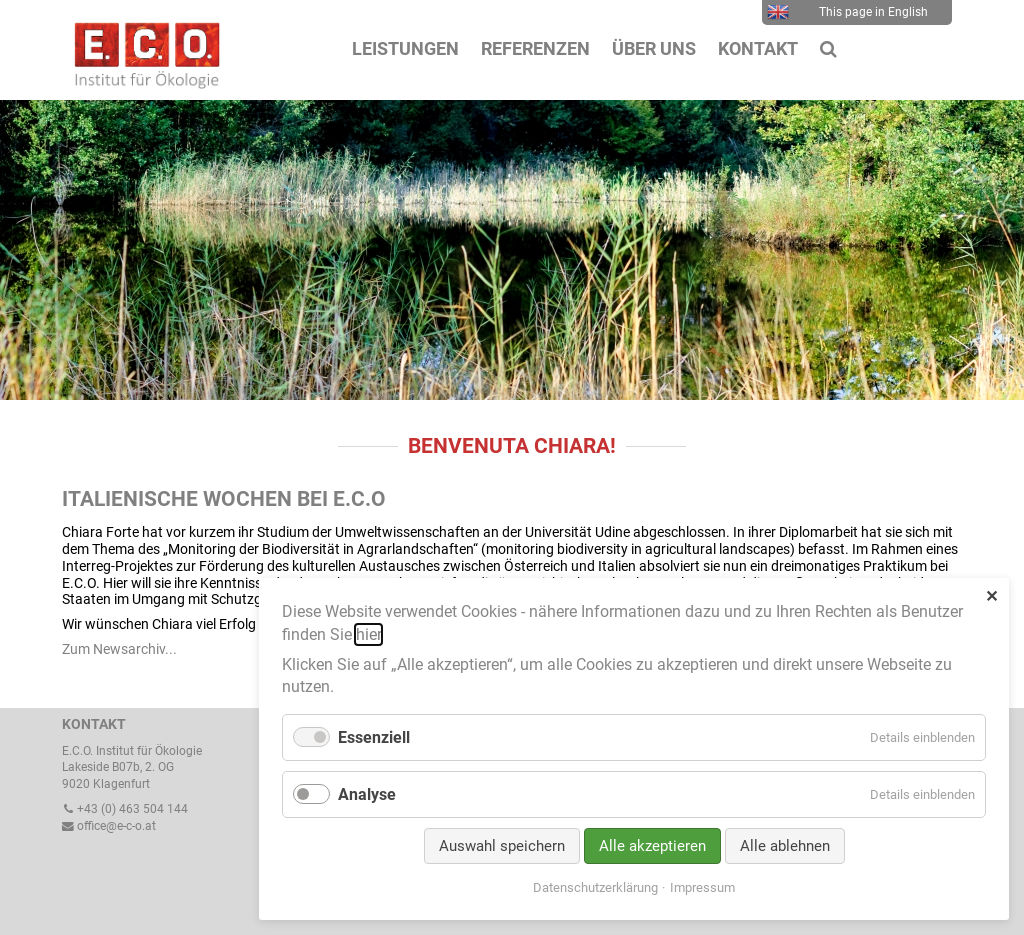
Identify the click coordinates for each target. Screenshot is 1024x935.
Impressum (702, 887)
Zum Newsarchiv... (119, 649)
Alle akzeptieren (652, 846)
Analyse (367, 794)
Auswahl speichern (502, 846)
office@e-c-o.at (109, 826)
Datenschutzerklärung (595, 887)
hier (368, 634)
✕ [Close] (991, 596)
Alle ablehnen (785, 846)
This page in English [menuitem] (847, 12)
